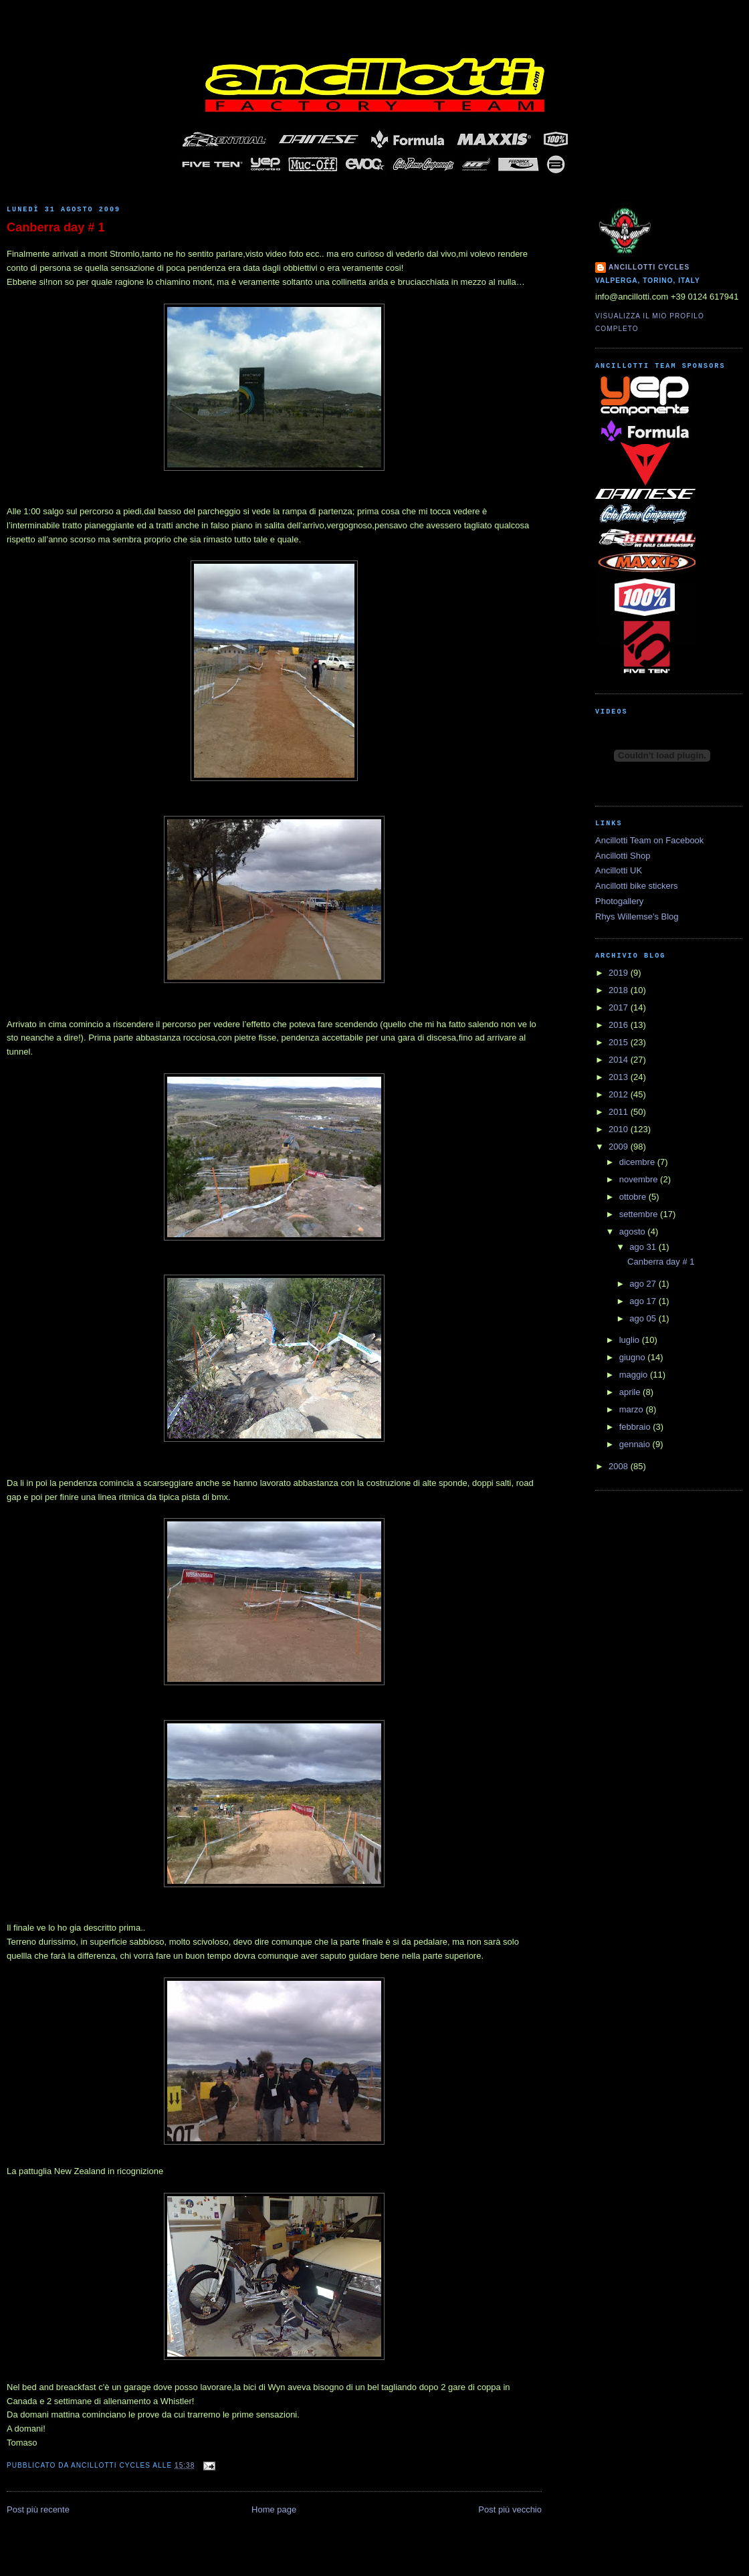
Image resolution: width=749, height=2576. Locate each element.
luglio (630, 1340)
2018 (620, 990)
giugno (633, 1357)
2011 (620, 1112)
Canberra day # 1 (56, 227)
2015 (620, 1042)
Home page (273, 2509)
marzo (632, 1409)
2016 (620, 1025)
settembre (639, 1214)
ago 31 (643, 1247)
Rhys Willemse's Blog (637, 916)
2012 (620, 1094)
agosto (633, 1231)
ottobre (634, 1197)
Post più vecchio (510, 2509)
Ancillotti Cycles (649, 267)
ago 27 (643, 1284)
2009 (620, 1147)
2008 (620, 1466)
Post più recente (38, 2509)
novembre (639, 1179)
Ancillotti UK (618, 870)
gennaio (636, 1444)
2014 (620, 1060)
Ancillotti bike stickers (636, 886)
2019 (620, 973)
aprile (631, 1392)
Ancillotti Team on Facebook (649, 840)
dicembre (638, 1162)
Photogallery (619, 901)
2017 (620, 1007)
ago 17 (643, 1301)
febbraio (636, 1427)
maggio (634, 1375)
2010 (620, 1129)
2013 (620, 1077)
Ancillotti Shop (622, 856)
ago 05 (643, 1318)
